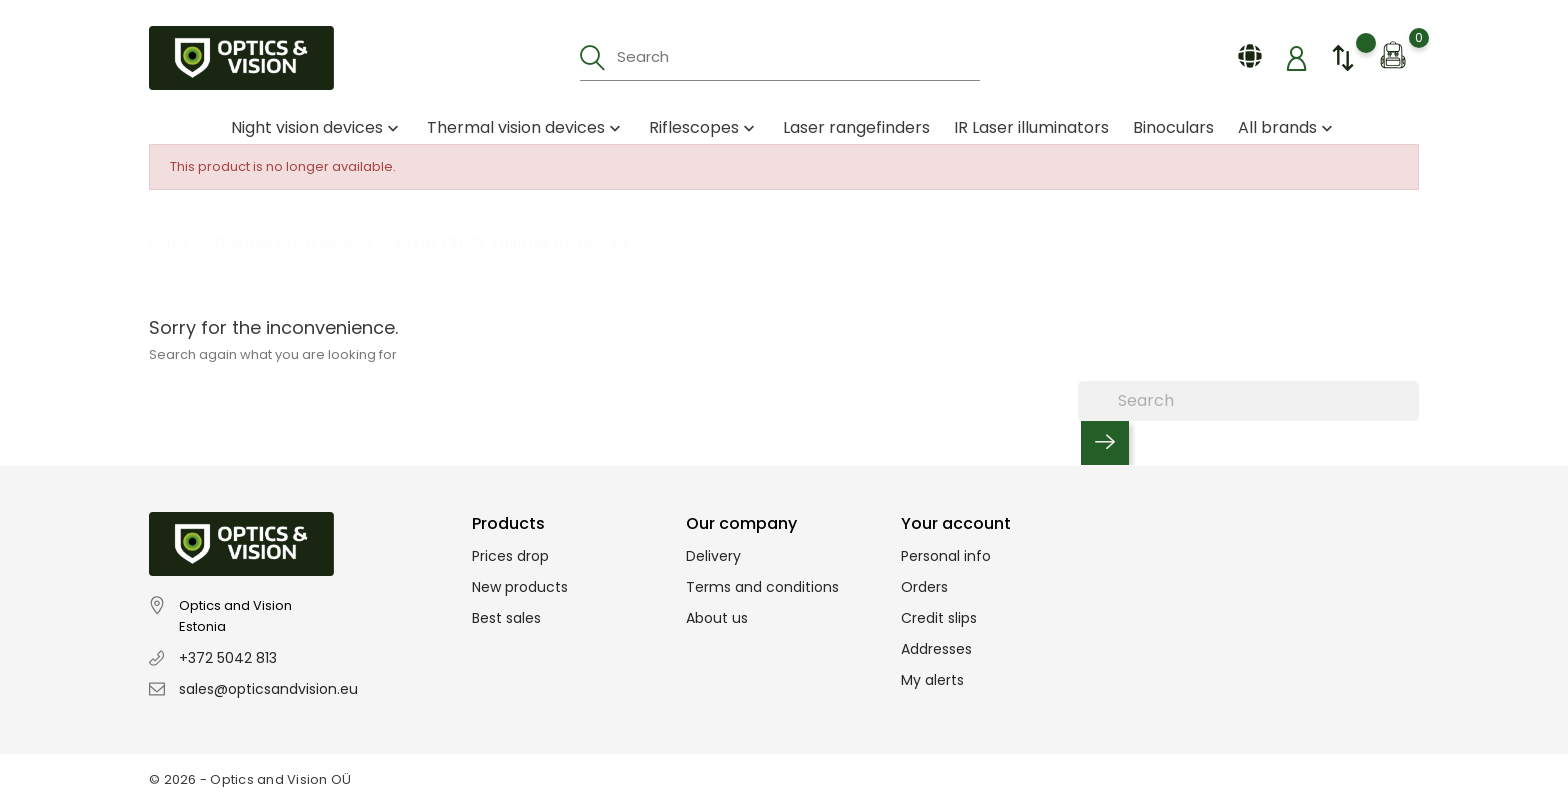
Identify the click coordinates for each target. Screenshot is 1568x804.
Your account (956, 523)
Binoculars (1173, 127)
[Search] (1248, 401)
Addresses (936, 649)
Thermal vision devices (526, 127)
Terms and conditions (762, 587)
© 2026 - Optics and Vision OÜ (250, 779)
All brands (1287, 127)
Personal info (946, 556)
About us (717, 618)
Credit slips (939, 618)
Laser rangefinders (856, 127)
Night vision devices (317, 127)
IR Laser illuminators (1031, 127)
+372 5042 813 (228, 658)
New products (520, 587)
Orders (924, 587)
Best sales (506, 618)
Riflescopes (704, 127)
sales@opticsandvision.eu (268, 689)
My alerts (932, 680)
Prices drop (510, 556)
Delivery (713, 556)
